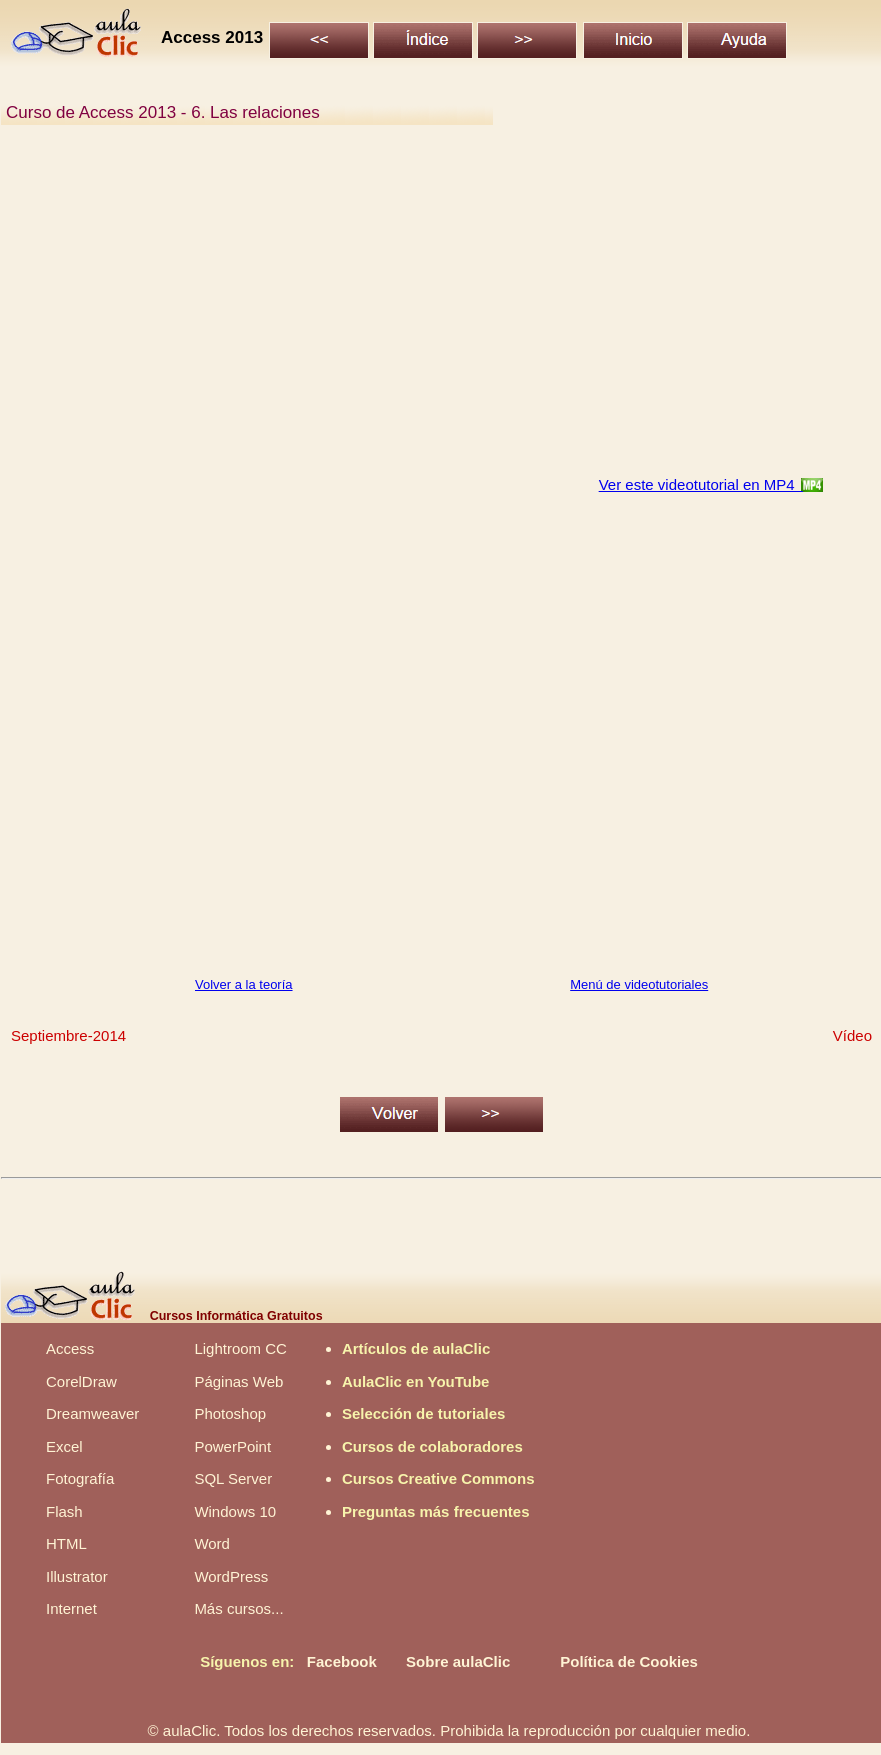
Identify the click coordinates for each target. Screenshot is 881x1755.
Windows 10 (235, 1511)
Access (70, 1348)
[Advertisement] (442, 319)
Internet (71, 1608)
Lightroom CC (240, 1348)
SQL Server (233, 1478)
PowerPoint (232, 1446)
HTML (66, 1543)
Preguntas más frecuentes (436, 1511)
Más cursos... (238, 1608)
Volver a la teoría (244, 984)
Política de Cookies (629, 1661)
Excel (64, 1446)
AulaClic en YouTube (416, 1381)
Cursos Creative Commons (438, 1478)
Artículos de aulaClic (416, 1348)
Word (212, 1543)
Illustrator (77, 1576)
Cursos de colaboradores (432, 1446)
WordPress (231, 1576)
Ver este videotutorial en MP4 (701, 484)
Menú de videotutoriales (639, 984)
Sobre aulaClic (458, 1661)
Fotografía (80, 1478)
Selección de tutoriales (423, 1413)
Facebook (342, 1661)
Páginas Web (238, 1381)
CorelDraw (81, 1381)
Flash (64, 1511)
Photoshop (230, 1413)
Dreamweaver (92, 1413)
